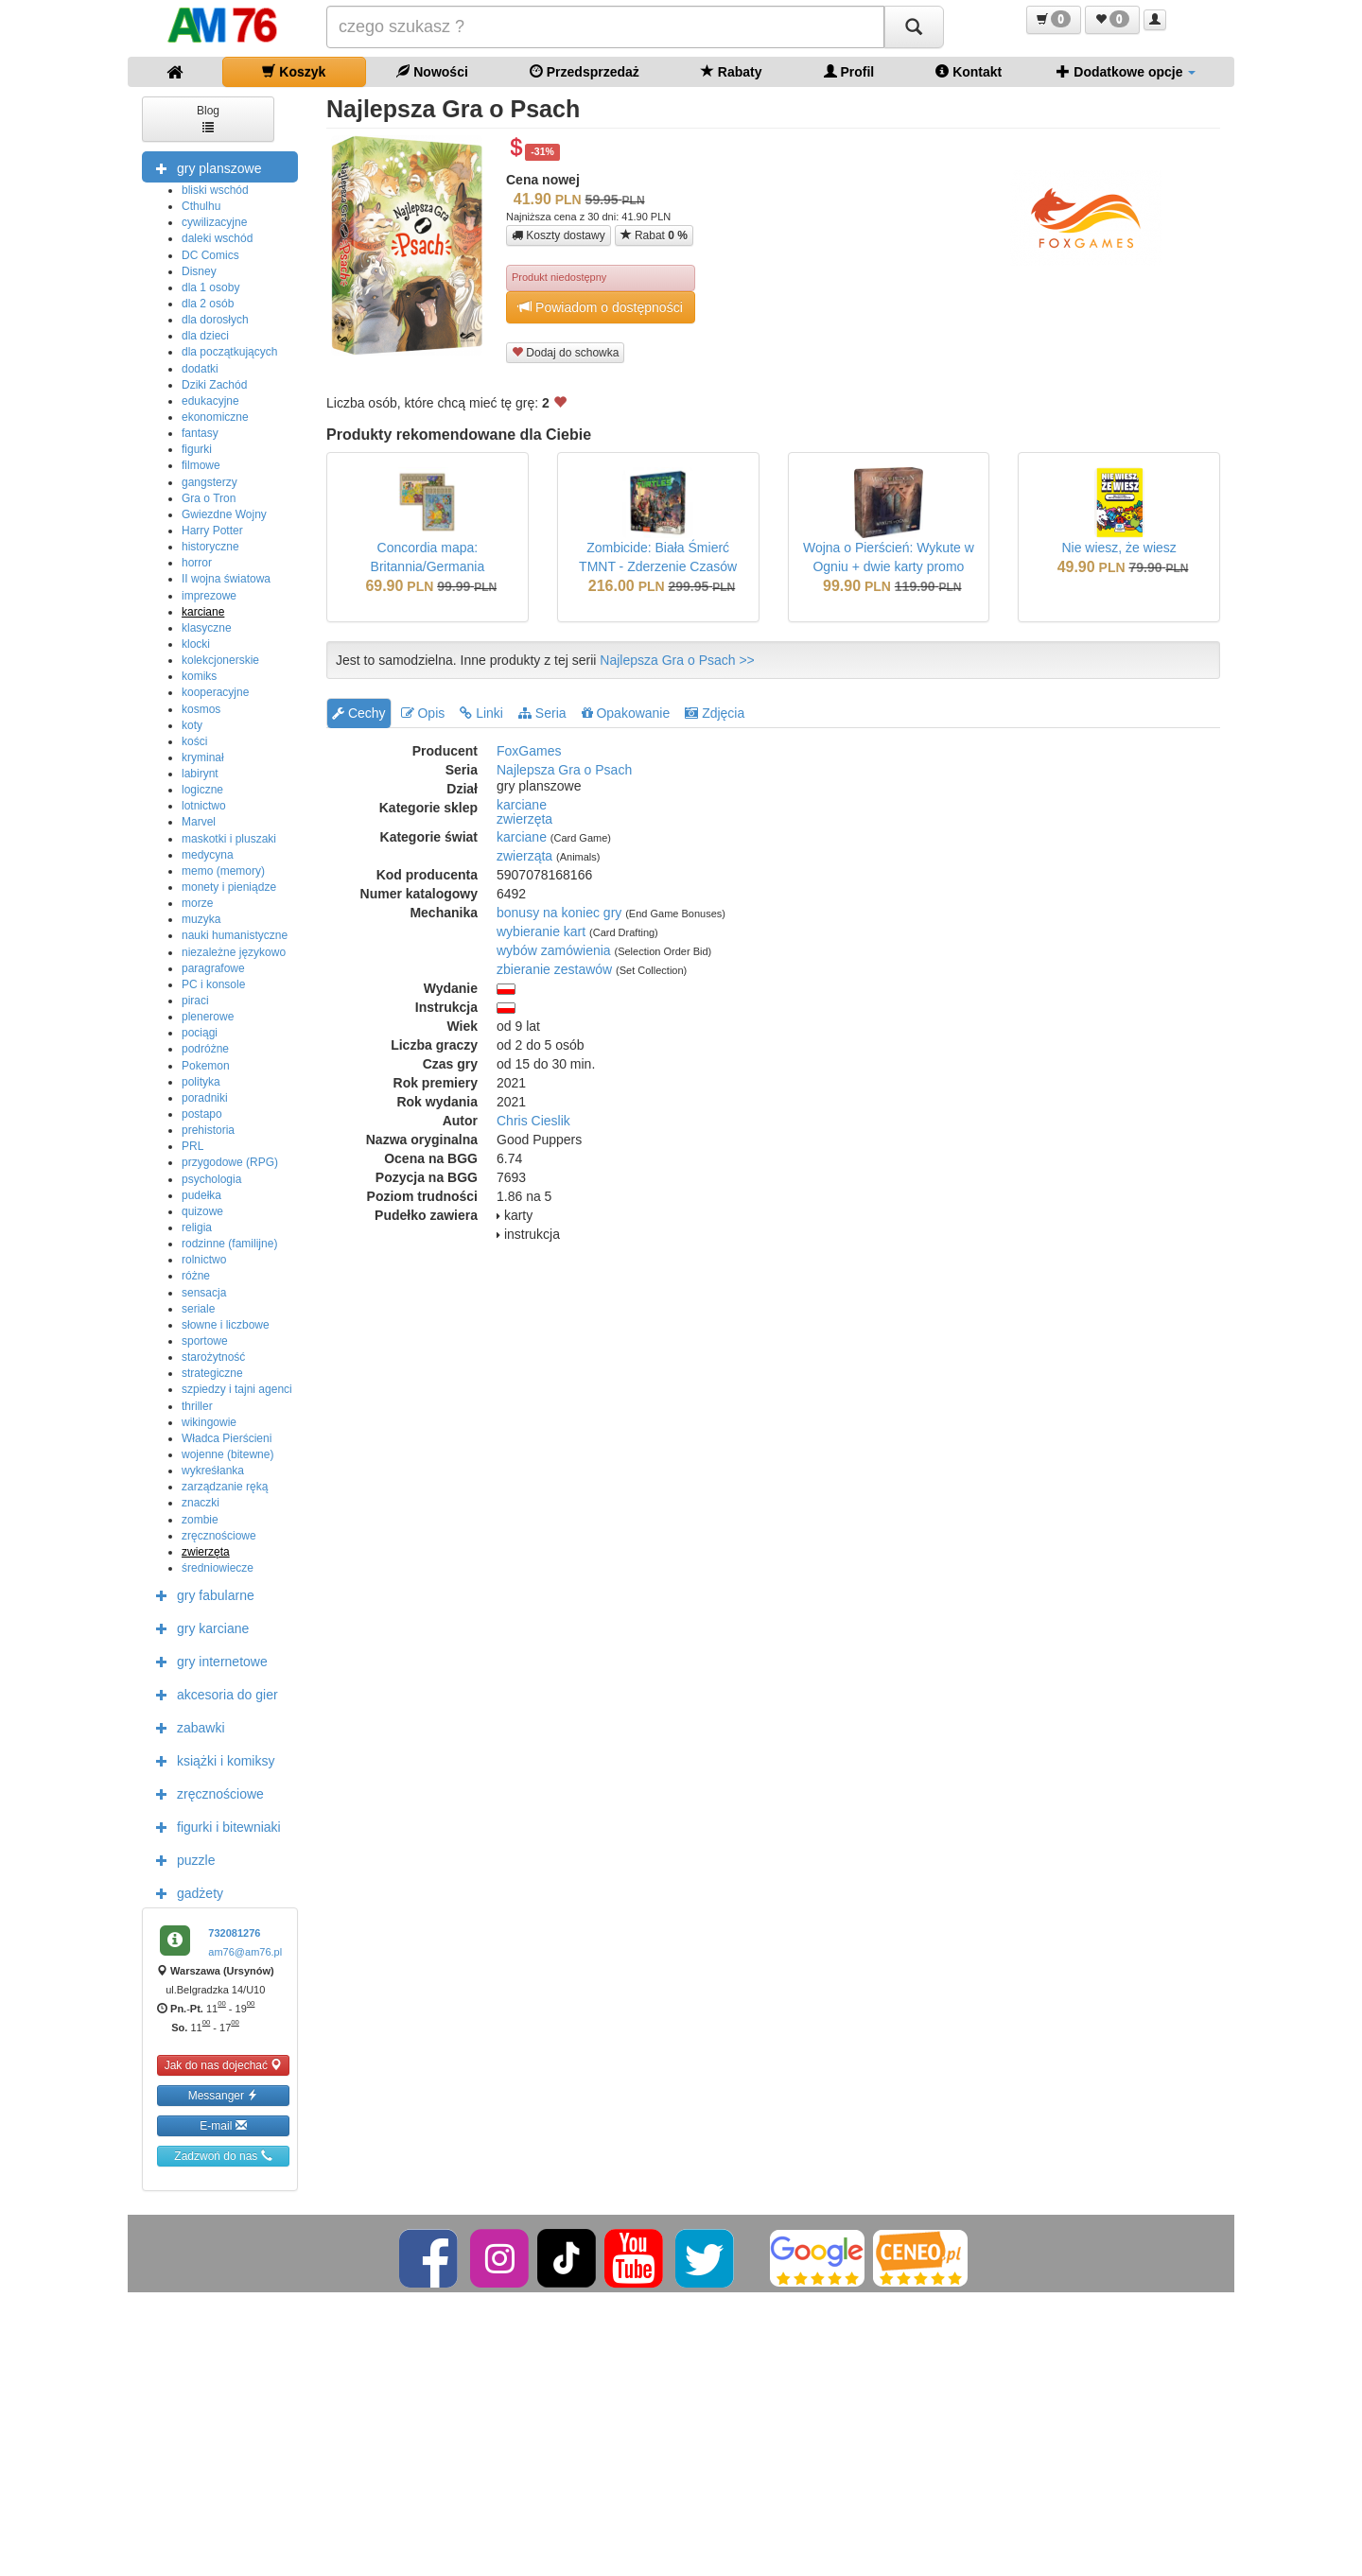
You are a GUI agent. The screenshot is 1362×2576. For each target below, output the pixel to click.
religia (197, 1227)
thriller (197, 1406)
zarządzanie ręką (225, 1486)
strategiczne (212, 1373)
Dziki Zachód (214, 385)
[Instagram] (500, 2257)
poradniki (205, 1098)
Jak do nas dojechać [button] (224, 2065)
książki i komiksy (210, 1759)
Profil (849, 71)
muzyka (201, 919)
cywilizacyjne (214, 222)
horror (197, 562)
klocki (196, 644)
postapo (202, 1114)
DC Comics (210, 255)
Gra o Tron (209, 498)
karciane (203, 611)
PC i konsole (213, 984)
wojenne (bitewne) (227, 1454)
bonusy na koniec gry (559, 912)
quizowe (202, 1211)
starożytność (213, 1357)
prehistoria (208, 1130)
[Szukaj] (913, 27)
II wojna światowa (226, 578)
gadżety (185, 1892)
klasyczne (207, 628)
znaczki (200, 1502)
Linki (481, 713)
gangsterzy (209, 482)
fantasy (200, 433)
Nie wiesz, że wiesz (1118, 547)
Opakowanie (626, 713)
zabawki (186, 1726)
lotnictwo (204, 805)
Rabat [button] (654, 235)
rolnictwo (204, 1259)
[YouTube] (635, 2257)
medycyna (208, 855)
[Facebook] (429, 2257)
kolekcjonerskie (220, 660)
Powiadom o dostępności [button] (600, 307)
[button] (1053, 20)
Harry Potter (212, 530)
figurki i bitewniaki (214, 1826)
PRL (192, 1146)
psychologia (211, 1179)
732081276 (234, 1933)
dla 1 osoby (210, 287)
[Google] (817, 2257)
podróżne (205, 1048)
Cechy (359, 713)
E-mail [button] (223, 2125)
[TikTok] (566, 2257)
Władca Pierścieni (226, 1438)
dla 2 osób (208, 303)
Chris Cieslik (533, 1120)
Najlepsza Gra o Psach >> (677, 660)
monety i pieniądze (229, 887)
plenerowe (208, 1016)
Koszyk (293, 71)
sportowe (205, 1341)
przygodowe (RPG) (230, 1162)
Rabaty (731, 71)
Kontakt (968, 71)
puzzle (181, 1859)
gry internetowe (207, 1660)
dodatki (200, 368)
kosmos (201, 709)
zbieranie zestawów (554, 969)
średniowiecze (217, 1568)
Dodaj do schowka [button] (565, 352)
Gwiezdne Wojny (224, 514)
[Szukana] (605, 27)
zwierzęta (206, 1551)
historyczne (210, 546)
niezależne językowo (234, 952)
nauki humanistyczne (235, 935)
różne (196, 1275)
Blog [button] (208, 117)
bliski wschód (215, 190)
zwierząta (524, 855)
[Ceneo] (920, 2257)
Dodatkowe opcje (1126, 71)
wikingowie (209, 1422)
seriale (198, 1308)
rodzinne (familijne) (229, 1243)
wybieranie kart (541, 931)
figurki (197, 449)
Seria (542, 713)
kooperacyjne (215, 692)
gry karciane (198, 1627)
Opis (423, 713)
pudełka (201, 1195)
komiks (199, 676)
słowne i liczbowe (226, 1325)
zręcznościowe (219, 1535)
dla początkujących (229, 351)
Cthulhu (201, 206)
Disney (199, 271)
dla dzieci (205, 335)
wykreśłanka (213, 1470)
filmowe (201, 465)
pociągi (200, 1032)
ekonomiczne (215, 417)
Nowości (431, 71)
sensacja (204, 1292)
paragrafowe (213, 968)
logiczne (202, 789)
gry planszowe (204, 167)
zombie (200, 1519)
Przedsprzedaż (584, 71)
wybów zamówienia (554, 950)
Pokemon (206, 1065)
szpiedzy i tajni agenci (237, 1389)
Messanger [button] (223, 2095)
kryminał (203, 757)
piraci (195, 1000)
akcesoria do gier (212, 1693)
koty (192, 725)
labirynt (200, 773)
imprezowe (209, 595)
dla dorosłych (215, 319)
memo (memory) (223, 871)
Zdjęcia (714, 713)
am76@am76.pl (245, 1952)
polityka (201, 1081)
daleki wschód (217, 238)
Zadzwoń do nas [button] (222, 2156)
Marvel (199, 821)
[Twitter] (706, 2257)
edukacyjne (210, 401)
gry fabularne (200, 1594)
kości (194, 741)
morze (197, 903)
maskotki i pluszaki (229, 838)
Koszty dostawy (558, 235)
